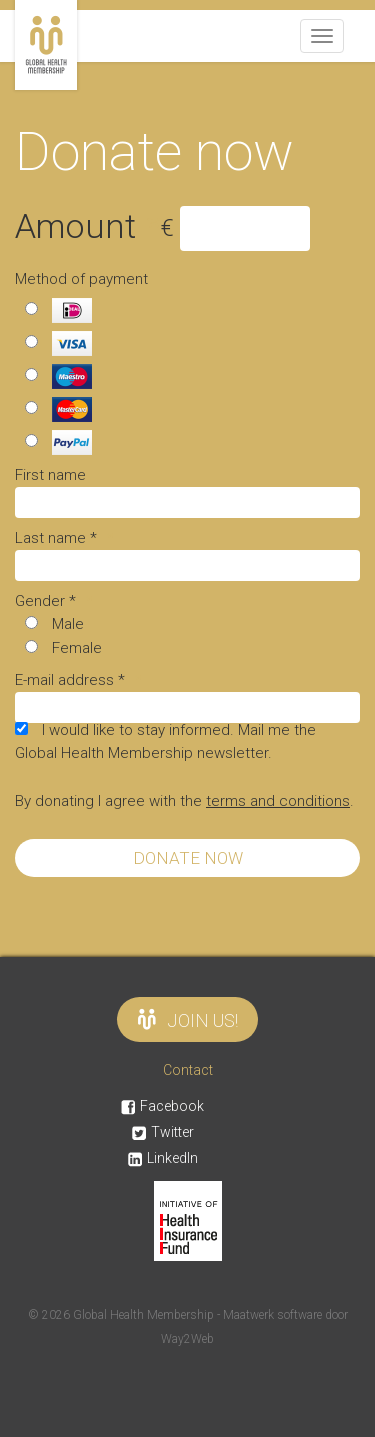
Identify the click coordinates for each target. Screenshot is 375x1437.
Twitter (163, 1132)
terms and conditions (278, 801)
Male (68, 624)
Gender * (54, 601)
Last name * (64, 538)
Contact (188, 1070)
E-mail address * (78, 680)
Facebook (162, 1106)
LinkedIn (163, 1158)
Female (77, 648)
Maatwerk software (274, 1315)
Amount (88, 226)
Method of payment (81, 279)
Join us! (187, 1019)
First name (50, 475)
